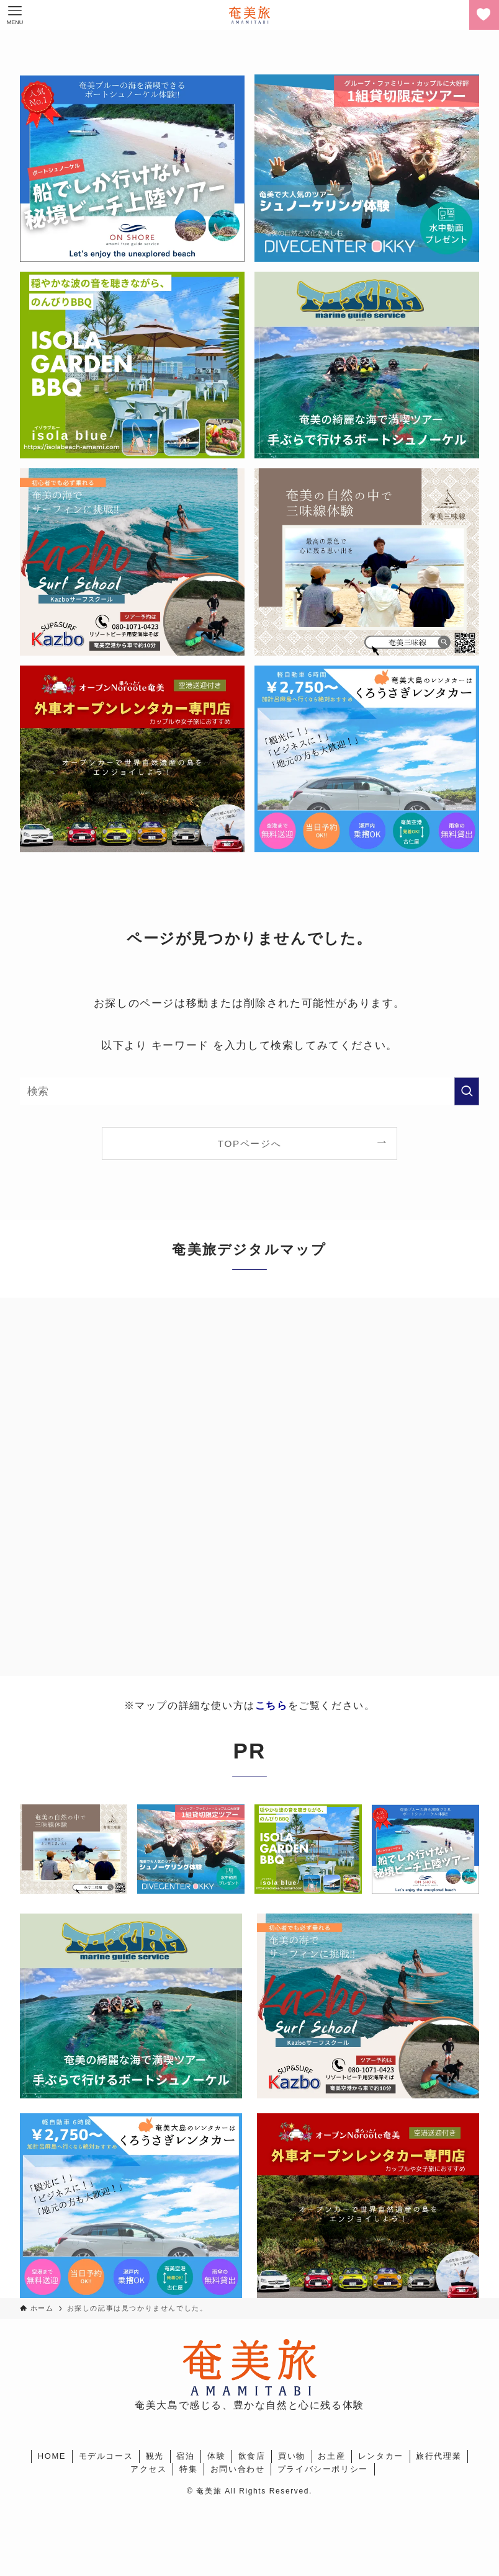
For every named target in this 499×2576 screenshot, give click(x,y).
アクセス (148, 2469)
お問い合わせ (237, 2469)
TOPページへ (249, 1143)
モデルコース (106, 2456)
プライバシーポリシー (322, 2469)
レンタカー (380, 2456)
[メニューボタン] (15, 15)
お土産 (331, 2456)
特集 (188, 2469)
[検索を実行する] (466, 1091)
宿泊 (185, 2456)
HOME (52, 2456)
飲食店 (252, 2456)
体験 (216, 2456)
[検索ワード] (249, 1091)
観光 (155, 2456)
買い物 (291, 2456)
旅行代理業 (438, 2456)
